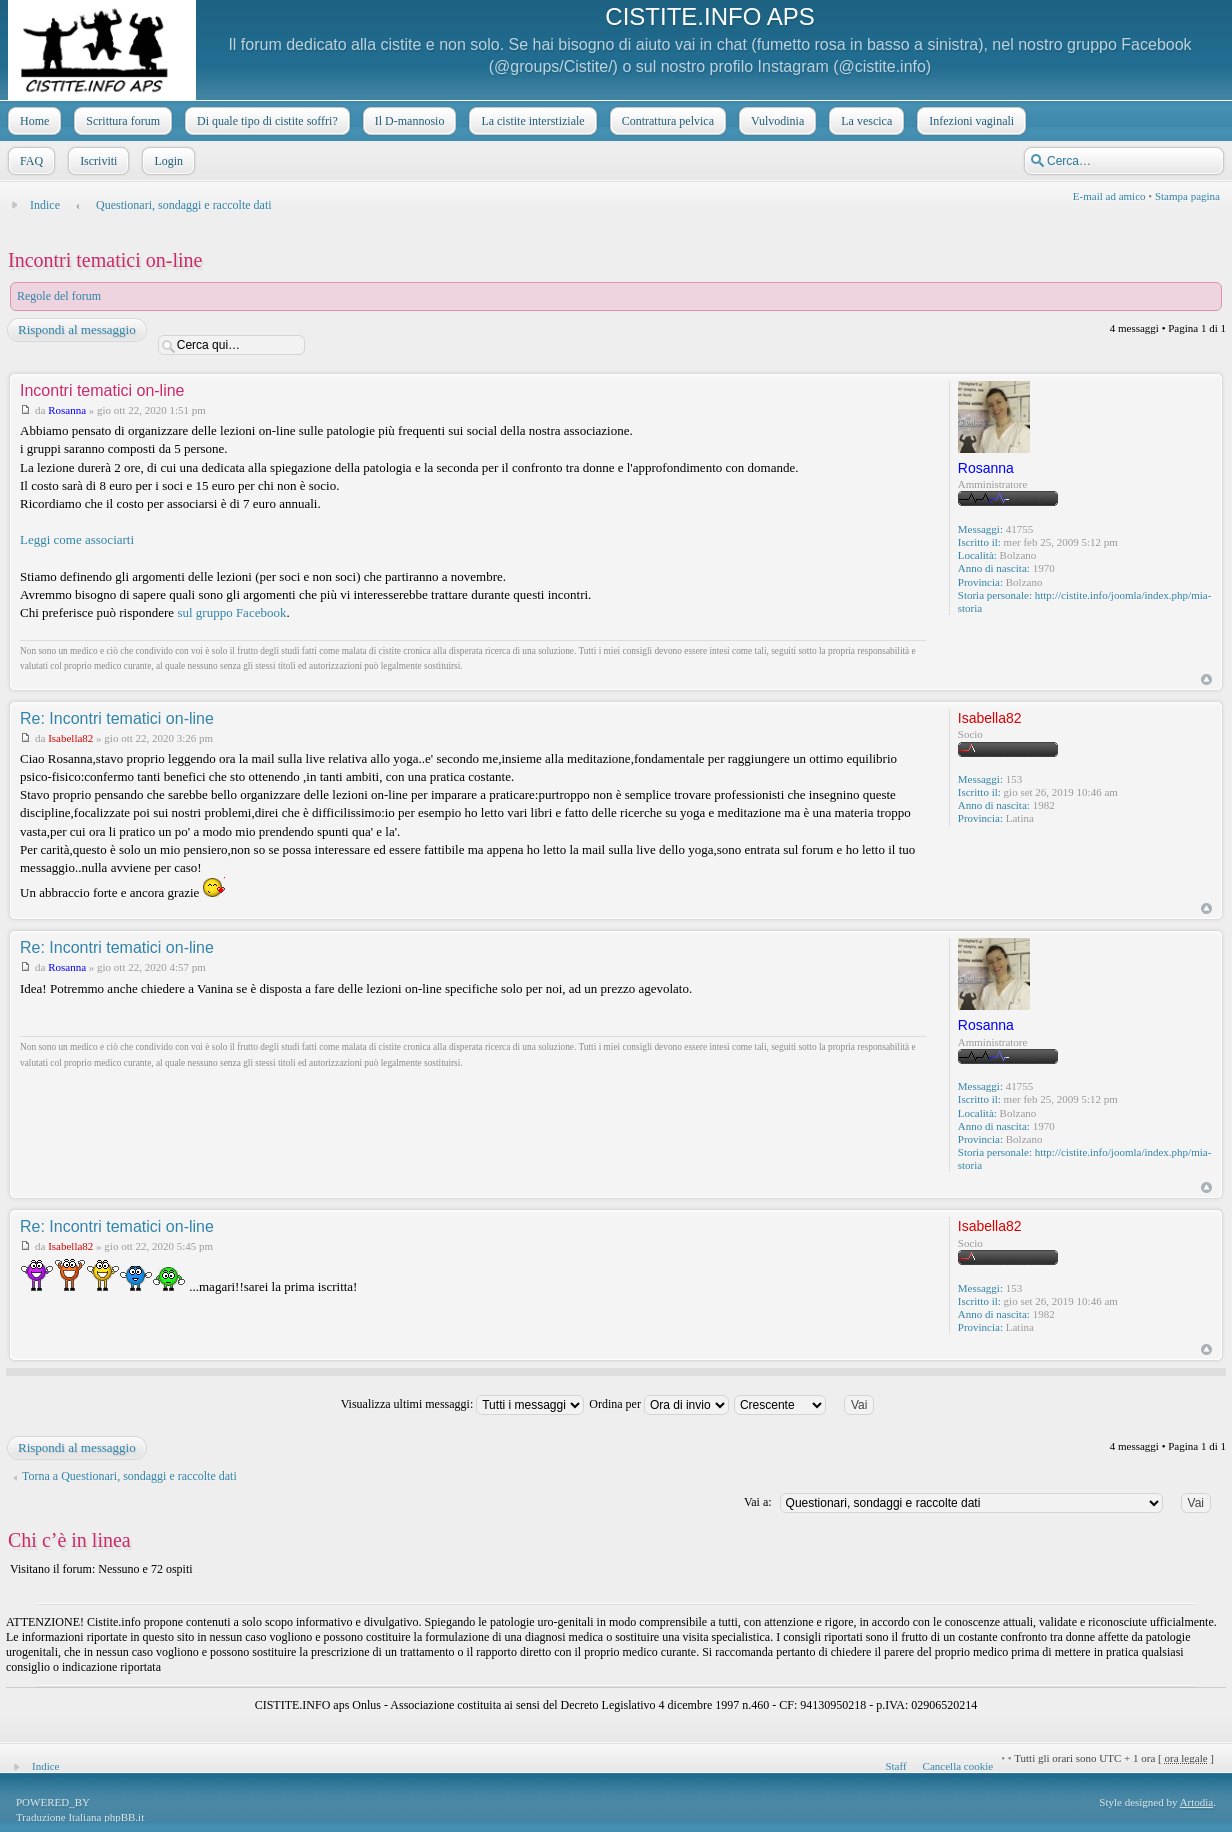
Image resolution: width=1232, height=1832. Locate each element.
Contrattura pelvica (666, 121)
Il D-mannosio (408, 121)
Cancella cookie (958, 1766)
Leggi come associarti (77, 539)
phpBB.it (124, 1817)
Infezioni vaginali (969, 121)
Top (1206, 679)
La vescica (864, 121)
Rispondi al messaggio (76, 330)
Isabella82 (70, 738)
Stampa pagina (1187, 196)
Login (166, 161)
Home (32, 121)
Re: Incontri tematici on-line (117, 718)
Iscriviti (96, 161)
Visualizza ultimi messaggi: (463, 1404)
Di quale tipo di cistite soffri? (265, 121)
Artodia (1197, 1802)
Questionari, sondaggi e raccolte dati (184, 205)
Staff (895, 1766)
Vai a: (758, 1502)
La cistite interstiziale (530, 121)
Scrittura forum (121, 121)
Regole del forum (59, 296)
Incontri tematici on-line (105, 260)
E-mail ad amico (1109, 196)
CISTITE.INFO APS (709, 16)
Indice (45, 205)
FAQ (29, 161)
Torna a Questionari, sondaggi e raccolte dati (129, 1476)
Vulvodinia (775, 121)
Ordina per (659, 1404)
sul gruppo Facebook (231, 612)
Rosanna (67, 410)
